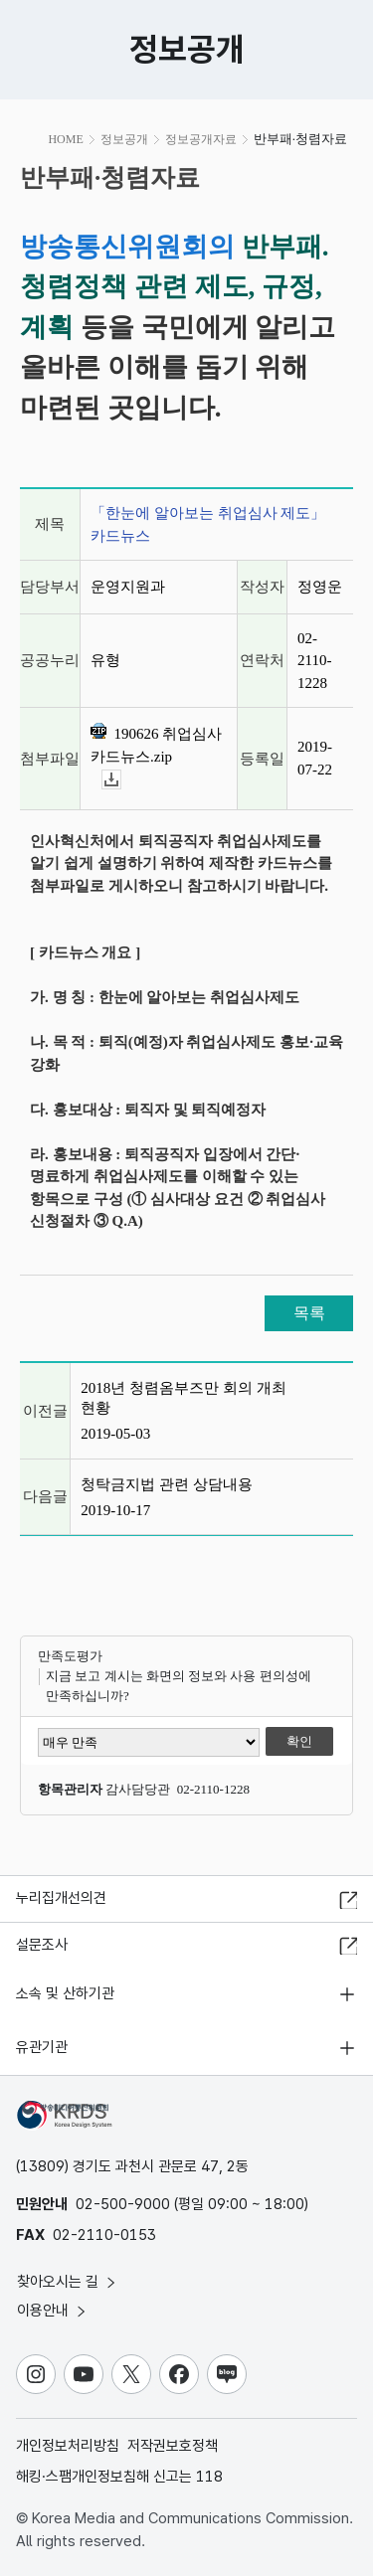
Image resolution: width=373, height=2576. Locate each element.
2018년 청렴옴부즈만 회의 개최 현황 (183, 1398)
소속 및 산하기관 (65, 1993)
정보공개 (124, 139)
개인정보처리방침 (67, 2446)
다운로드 (120, 779)
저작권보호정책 (172, 2446)
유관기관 (42, 2047)
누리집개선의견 (61, 1898)
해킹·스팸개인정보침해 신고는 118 (119, 2477)
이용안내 (53, 2310)
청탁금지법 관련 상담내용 (167, 1484)
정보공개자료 (201, 139)
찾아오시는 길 (67, 2282)
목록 (309, 1312)
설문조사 (42, 1945)
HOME (65, 139)
